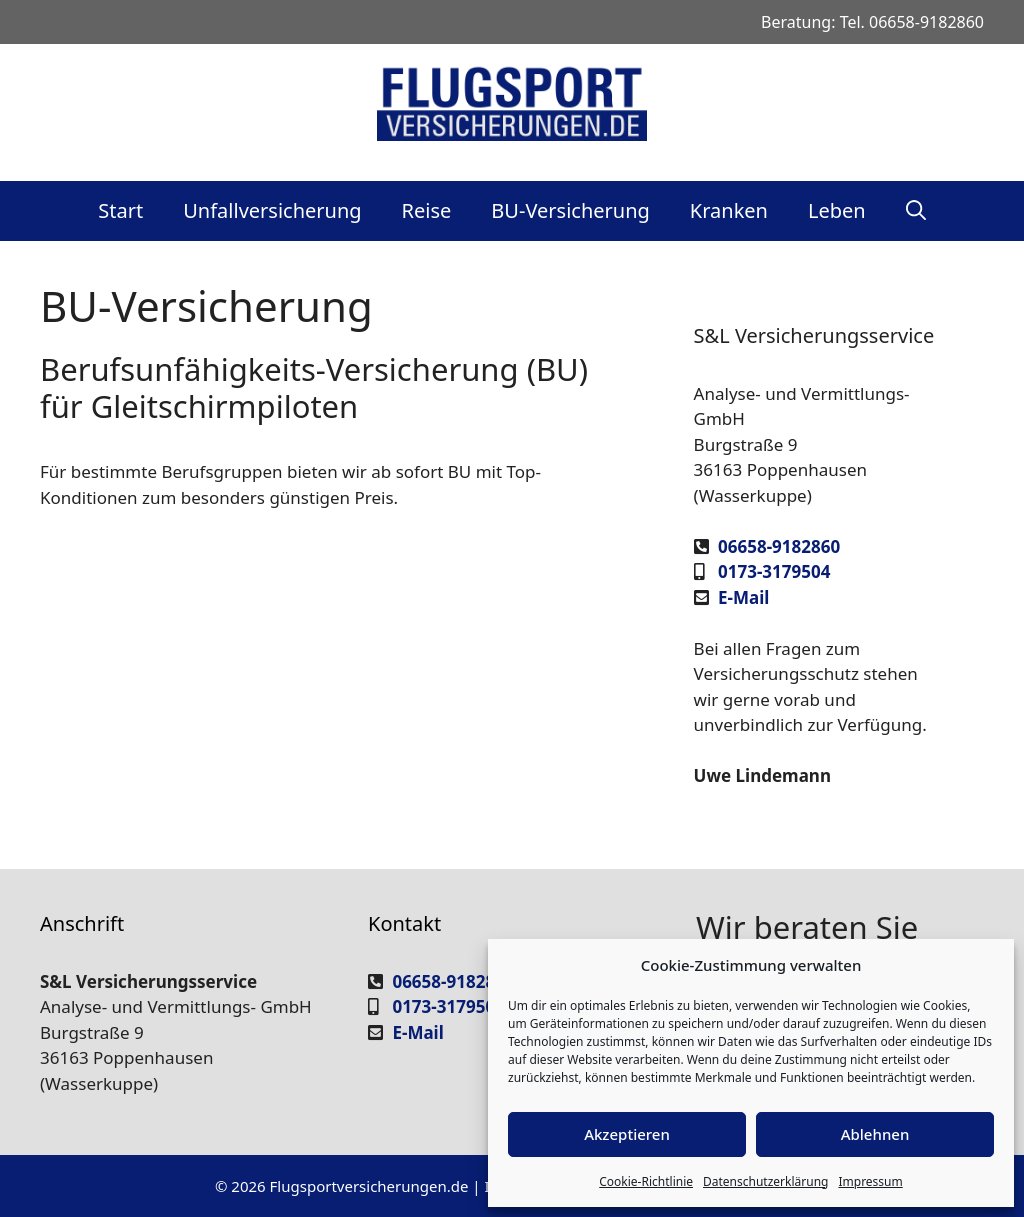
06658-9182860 (926, 22)
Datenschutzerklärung (765, 1181)
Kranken (729, 210)
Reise (427, 210)
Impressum (870, 1181)
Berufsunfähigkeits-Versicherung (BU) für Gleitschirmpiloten (314, 387)
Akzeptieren (627, 1134)
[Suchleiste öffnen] (916, 211)
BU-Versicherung (570, 210)
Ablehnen (875, 1134)
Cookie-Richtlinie (646, 1181)
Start (120, 210)
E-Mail (743, 597)
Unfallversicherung (272, 210)
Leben (837, 210)
